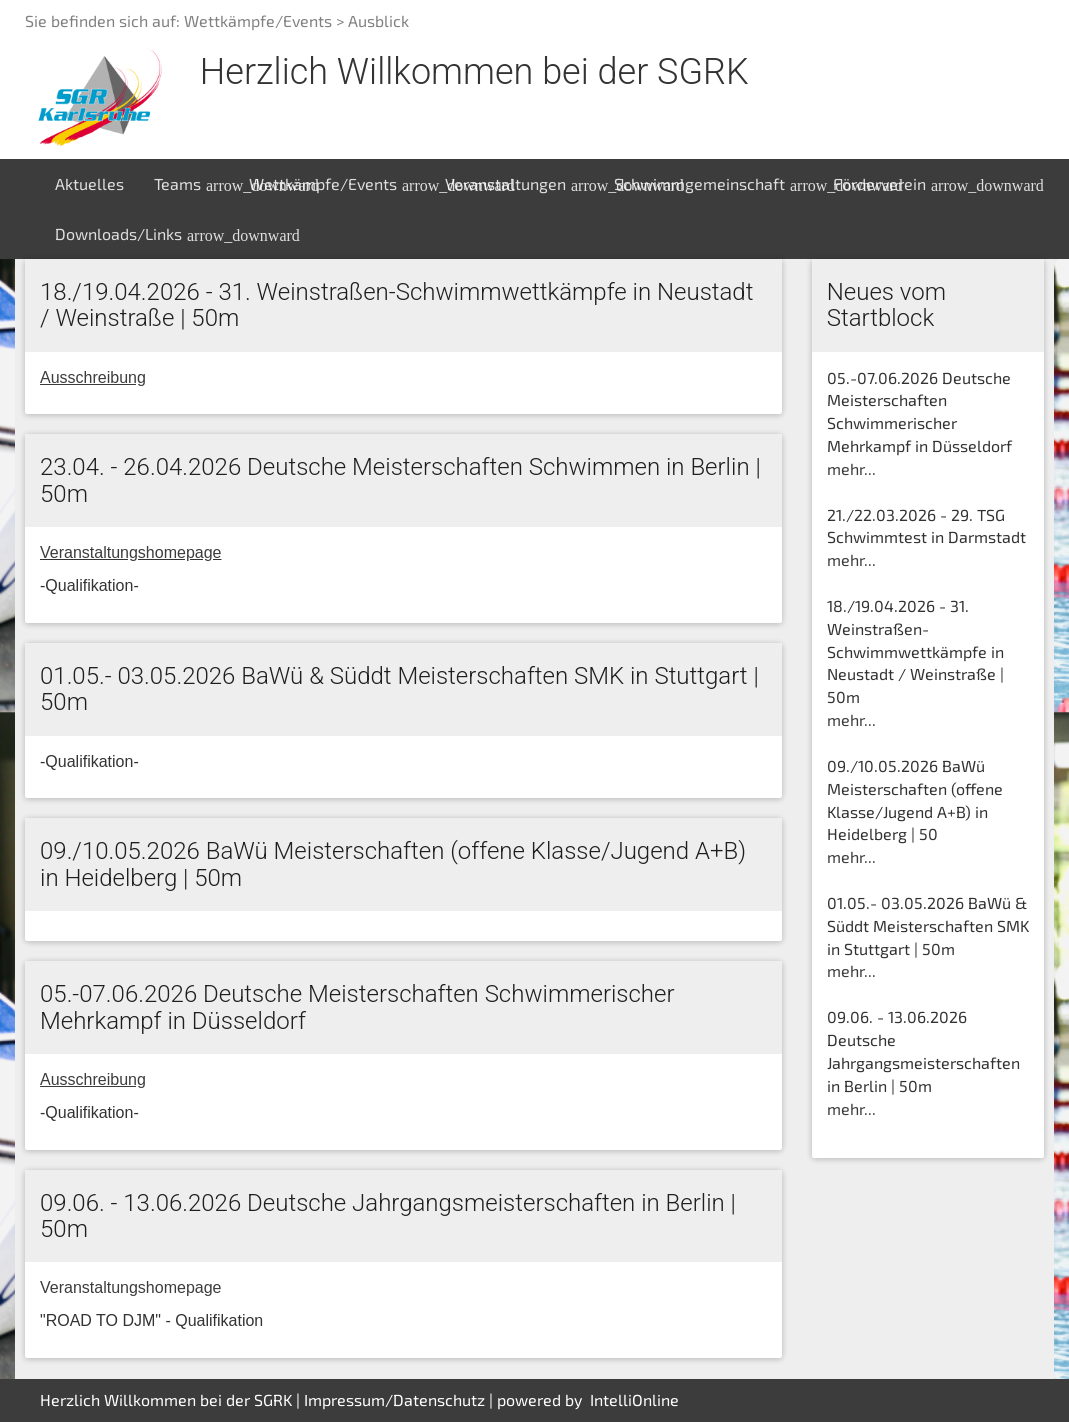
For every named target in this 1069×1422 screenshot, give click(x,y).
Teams (194, 184)
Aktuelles (89, 183)
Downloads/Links (135, 234)
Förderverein (896, 184)
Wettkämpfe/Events (339, 184)
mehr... (851, 468)
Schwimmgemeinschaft (716, 184)
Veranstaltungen (522, 184)
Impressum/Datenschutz (394, 1399)
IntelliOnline (634, 1399)
